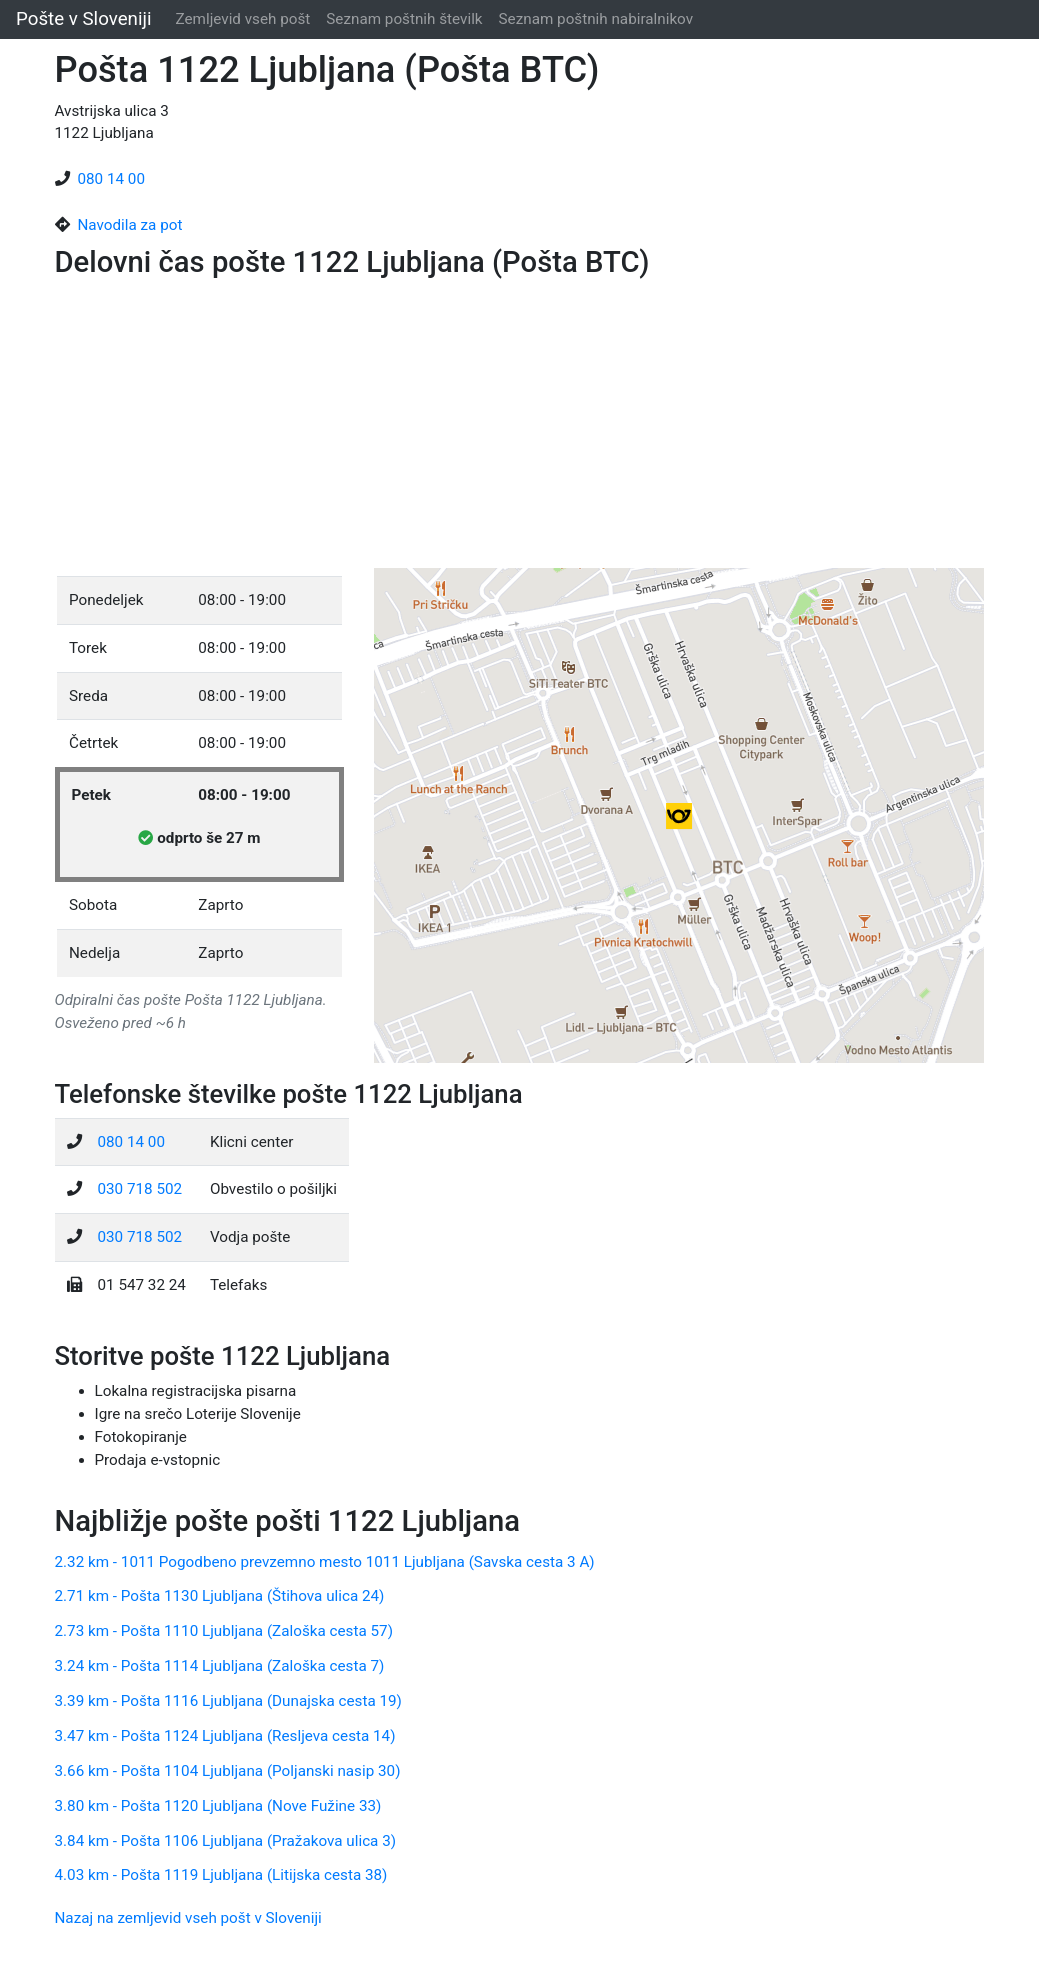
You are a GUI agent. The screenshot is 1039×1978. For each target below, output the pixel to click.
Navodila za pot (130, 225)
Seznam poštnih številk (404, 19)
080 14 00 (112, 179)
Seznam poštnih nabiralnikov (596, 19)
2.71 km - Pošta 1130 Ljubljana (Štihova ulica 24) (220, 1596)
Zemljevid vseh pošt (243, 19)
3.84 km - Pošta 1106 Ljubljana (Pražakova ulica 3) (226, 1841)
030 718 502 (140, 1189)
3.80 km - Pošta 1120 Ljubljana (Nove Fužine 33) (218, 1806)
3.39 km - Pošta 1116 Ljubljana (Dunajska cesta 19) (228, 1701)
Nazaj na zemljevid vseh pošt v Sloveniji (188, 1918)
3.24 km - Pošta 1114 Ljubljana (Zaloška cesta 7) (220, 1666)
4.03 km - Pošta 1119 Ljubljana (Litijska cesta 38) (221, 1875)
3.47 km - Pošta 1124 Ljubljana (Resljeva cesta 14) (225, 1736)
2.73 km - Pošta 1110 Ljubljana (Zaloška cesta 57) (224, 1631)
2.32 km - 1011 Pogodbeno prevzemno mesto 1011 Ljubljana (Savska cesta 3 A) (325, 1562)
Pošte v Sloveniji (84, 19)
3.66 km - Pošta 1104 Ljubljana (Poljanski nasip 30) (228, 1771)
